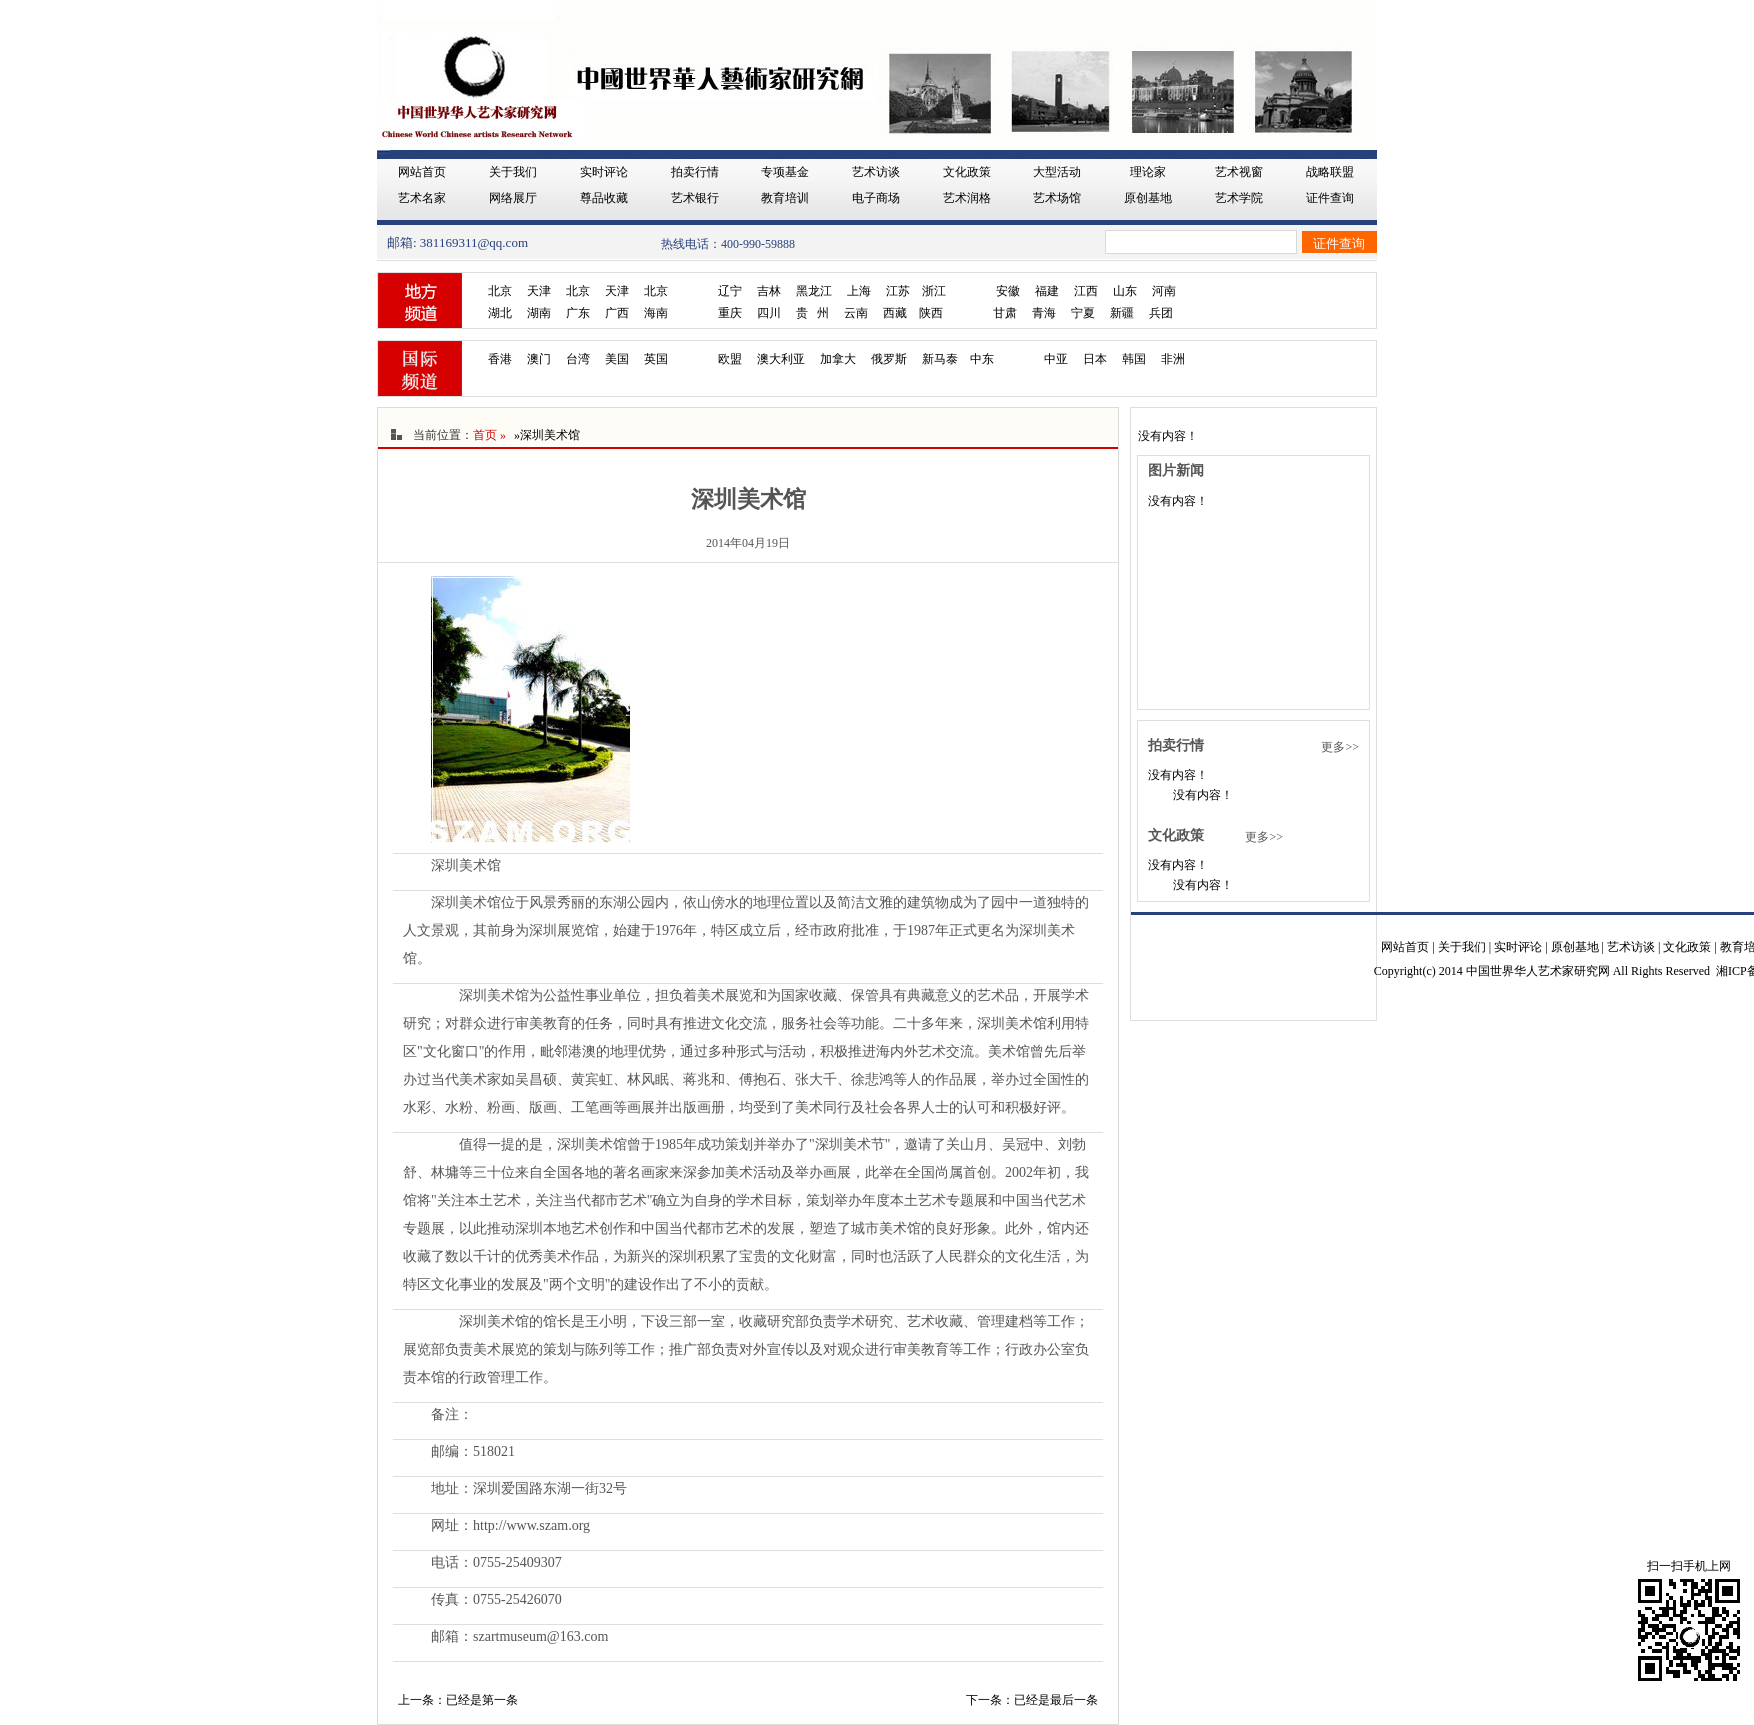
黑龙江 (814, 291)
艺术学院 (1239, 198)
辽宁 (730, 291)
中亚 (1056, 359)
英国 (656, 359)
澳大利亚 (781, 359)
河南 (1164, 291)
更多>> (1340, 747)
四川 (769, 313)
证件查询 (1330, 198)
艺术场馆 (1057, 198)
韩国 (1134, 359)
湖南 (539, 313)
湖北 (500, 313)
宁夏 (1083, 313)
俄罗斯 (889, 359)
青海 (1044, 313)
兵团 (1161, 313)
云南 (856, 313)
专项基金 (785, 172)
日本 (1095, 359)
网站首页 (422, 172)
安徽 (1008, 291)
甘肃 (1005, 313)
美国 (617, 359)
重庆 (730, 313)
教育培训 (785, 198)
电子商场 (876, 198)
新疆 (1122, 313)
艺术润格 (967, 198)
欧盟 (730, 359)
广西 (617, 313)
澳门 (539, 359)
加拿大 (838, 359)
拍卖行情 (695, 172)
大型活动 (1057, 172)
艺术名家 (422, 198)
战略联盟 (1330, 172)
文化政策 (967, 172)
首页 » (489, 435)
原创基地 (1148, 198)
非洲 (1173, 359)
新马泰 (940, 359)
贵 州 (812, 313)
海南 (656, 313)
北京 (500, 291)
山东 (1125, 291)
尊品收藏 (604, 198)
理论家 (1148, 172)
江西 (1086, 291)
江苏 (898, 291)
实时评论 (604, 172)
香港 (500, 359)
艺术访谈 (876, 172)
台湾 (578, 359)
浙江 (934, 291)
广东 (578, 313)
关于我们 (513, 172)
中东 (982, 359)
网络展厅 (513, 198)
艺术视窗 (1239, 172)
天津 (539, 291)
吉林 (769, 291)
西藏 (895, 313)
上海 (859, 291)
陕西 (931, 313)
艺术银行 (695, 198)
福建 (1047, 291)
